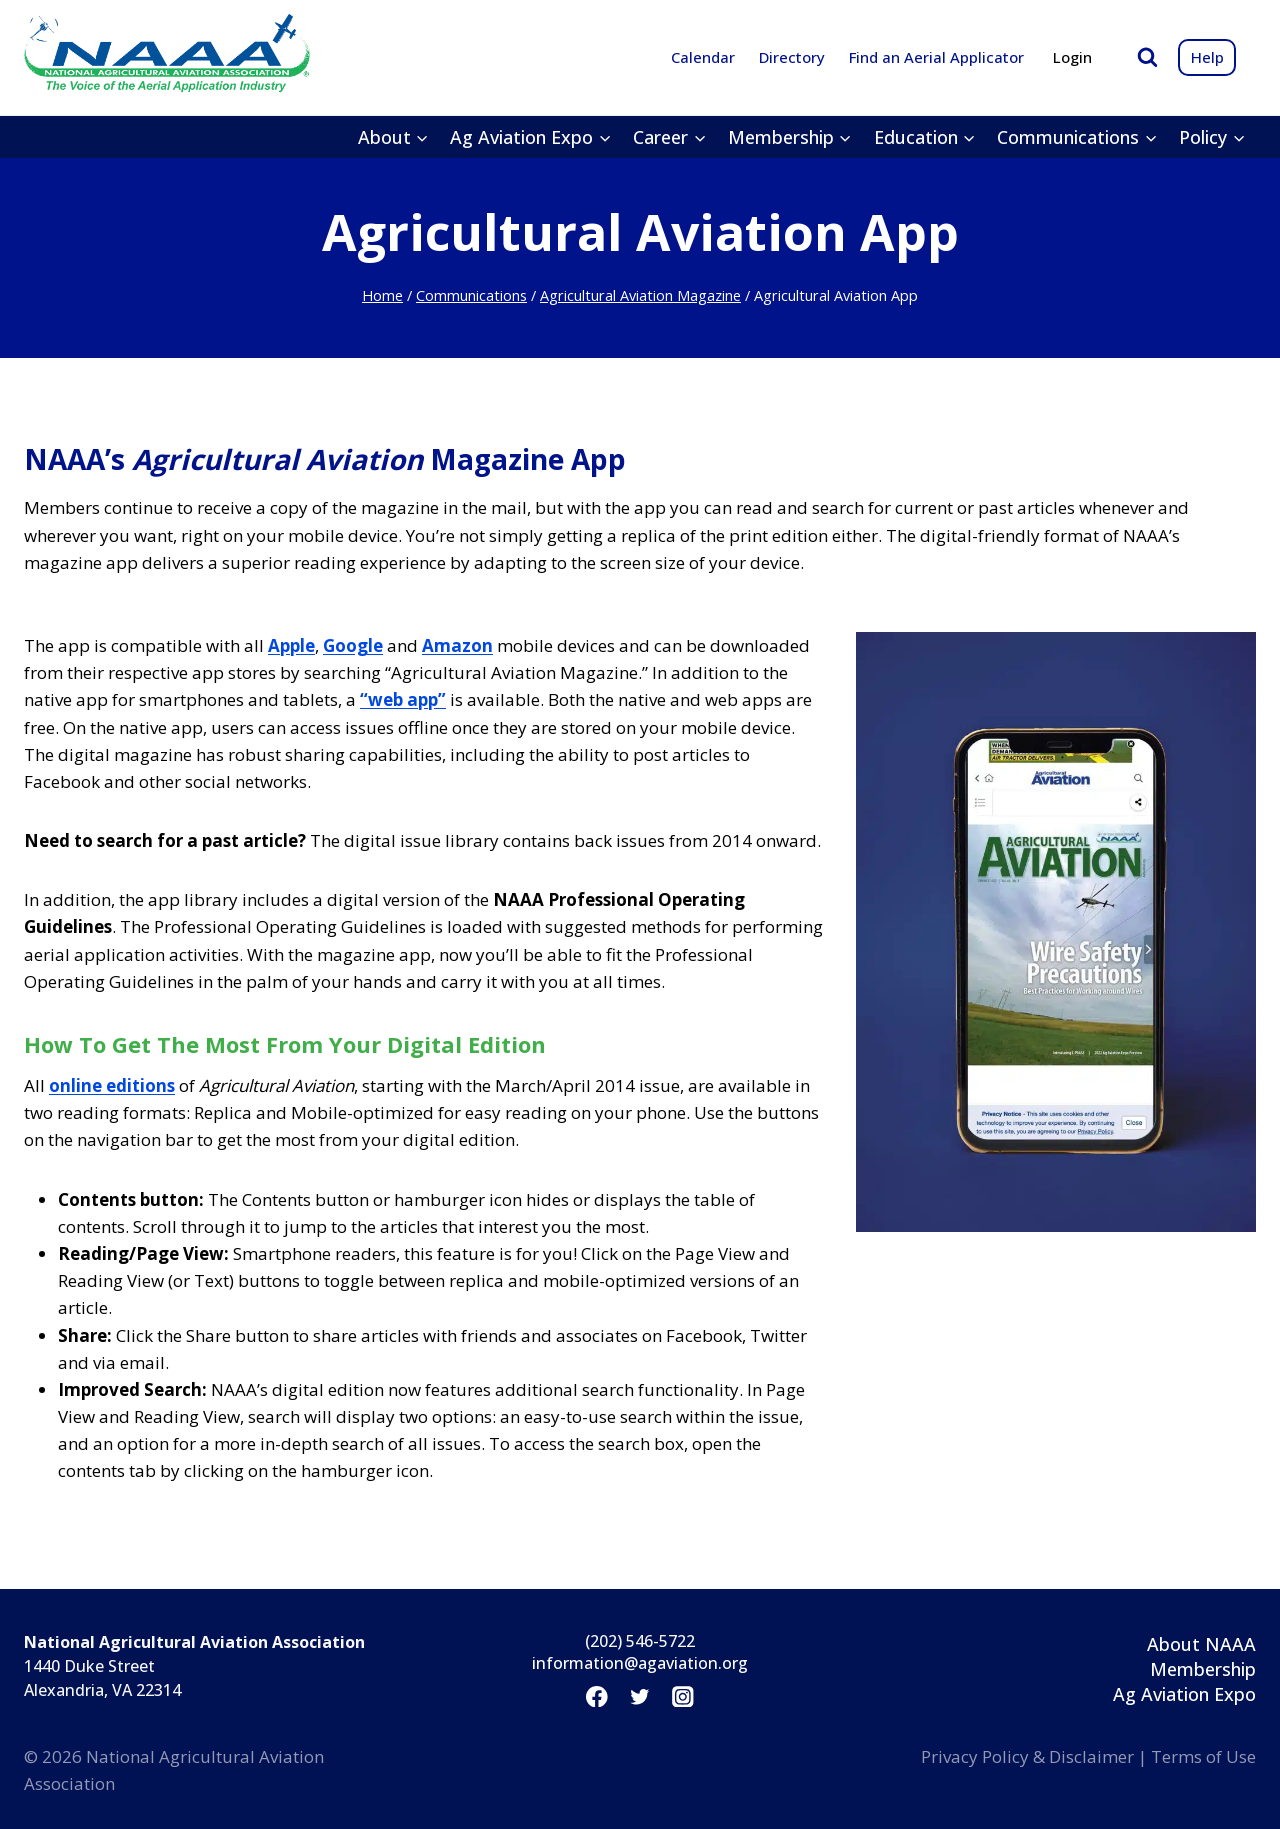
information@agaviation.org (640, 1663)
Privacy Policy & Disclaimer (1027, 1756)
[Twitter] (639, 1696)
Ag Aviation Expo (1184, 1694)
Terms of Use (1203, 1756)
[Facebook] (596, 1696)
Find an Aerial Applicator (936, 57)
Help (1207, 57)
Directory (792, 57)
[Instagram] (683, 1696)
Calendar (703, 57)
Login (1072, 57)
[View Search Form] (1147, 57)
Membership (1203, 1669)
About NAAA (1201, 1644)
